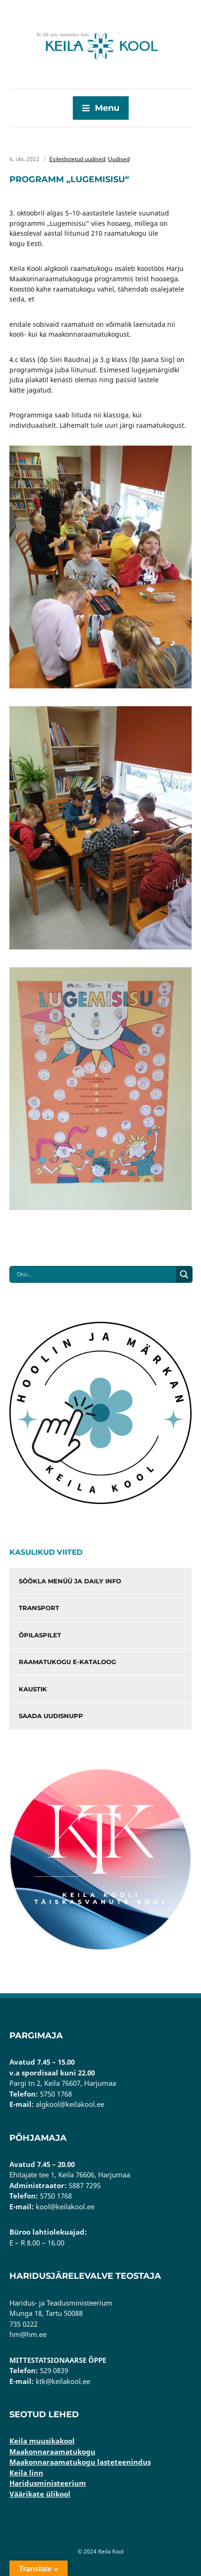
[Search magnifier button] (184, 1274)
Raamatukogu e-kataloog (67, 1662)
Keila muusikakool (42, 2440)
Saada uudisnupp (51, 1716)
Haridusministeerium (47, 2483)
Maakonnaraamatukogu (52, 2451)
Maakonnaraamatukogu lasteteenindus (80, 2462)
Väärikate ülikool (39, 2494)
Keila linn (26, 2472)
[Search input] (95, 1274)
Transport (39, 1608)
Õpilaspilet (40, 1635)
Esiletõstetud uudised (77, 159)
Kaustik (33, 1689)
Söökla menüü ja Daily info (70, 1581)
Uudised (119, 159)
